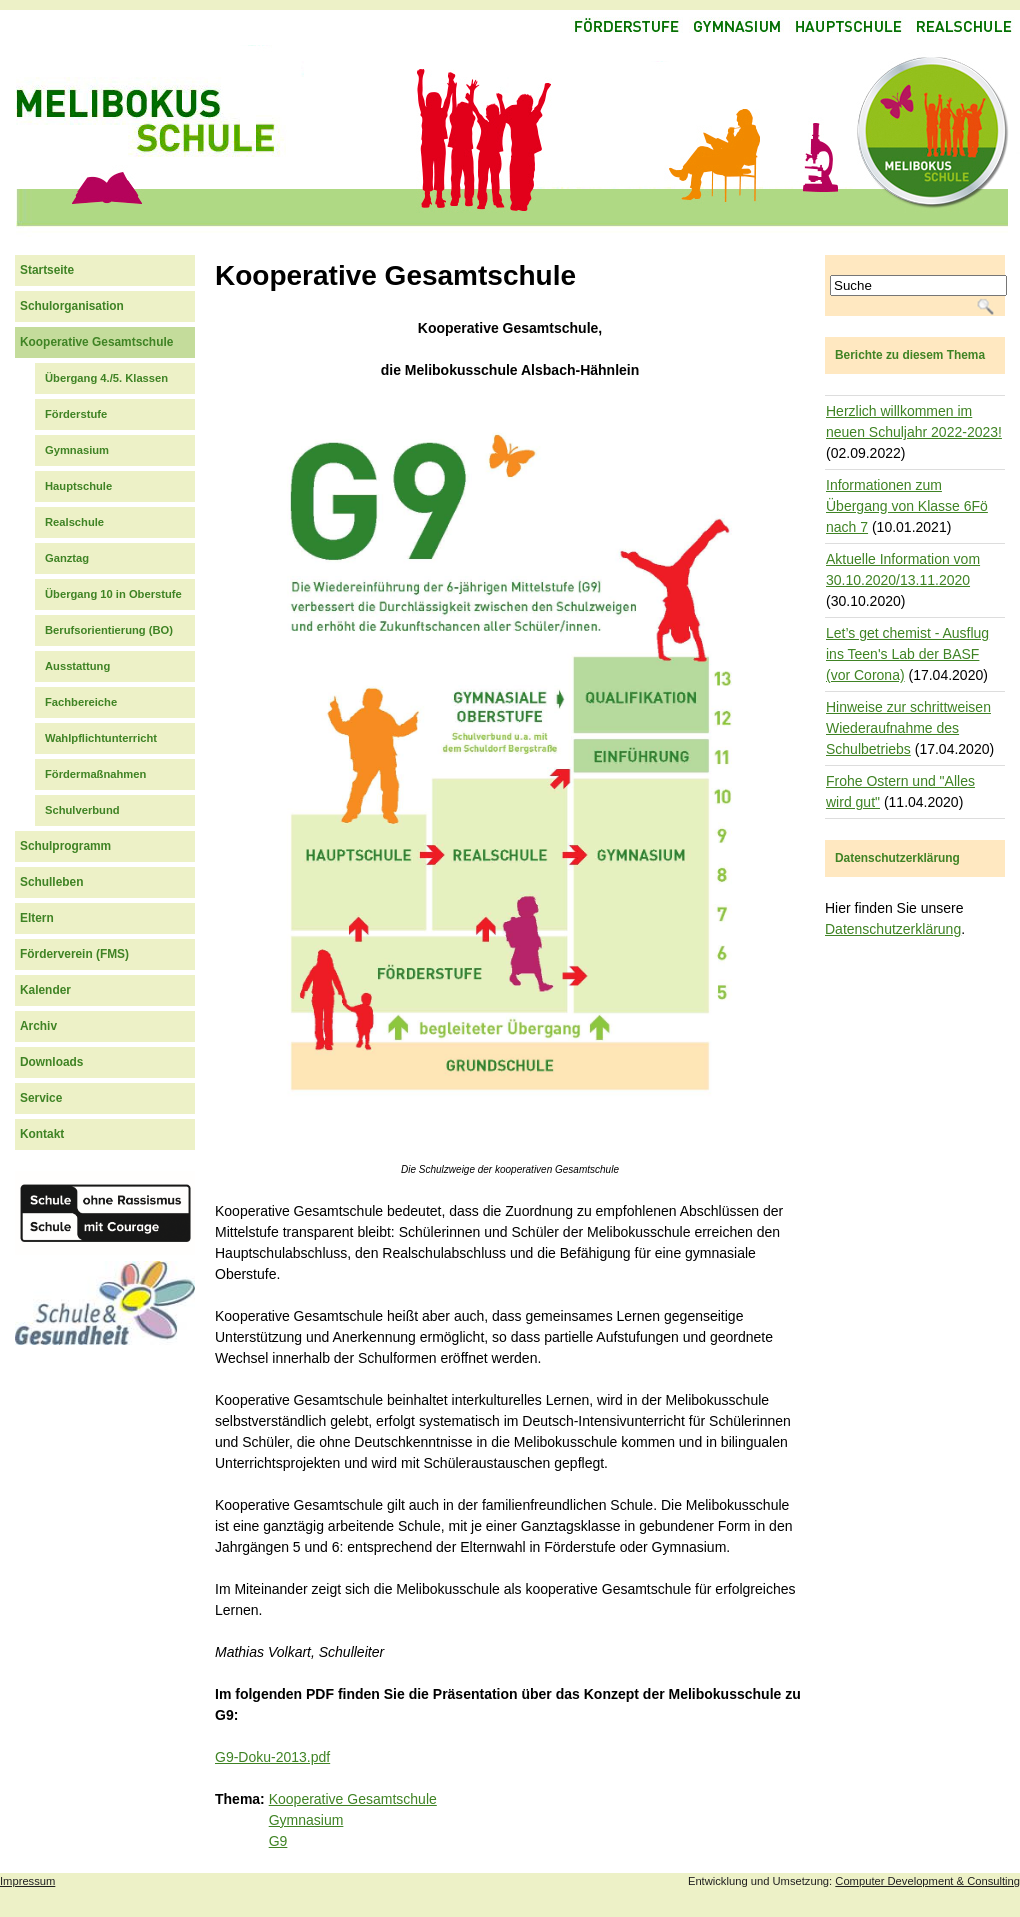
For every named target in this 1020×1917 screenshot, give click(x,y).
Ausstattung (77, 666)
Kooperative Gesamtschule (353, 1799)
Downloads (51, 1062)
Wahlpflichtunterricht (101, 738)
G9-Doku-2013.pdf (272, 1757)
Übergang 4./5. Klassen (106, 378)
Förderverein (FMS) (74, 954)
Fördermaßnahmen (95, 774)
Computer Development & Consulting (927, 1881)
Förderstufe (76, 414)
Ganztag (67, 558)
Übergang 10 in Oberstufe (113, 594)
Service (41, 1098)
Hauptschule (78, 486)
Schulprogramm (65, 846)
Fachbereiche (81, 702)
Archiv (38, 1026)
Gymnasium (306, 1820)
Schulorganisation (72, 306)
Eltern (37, 918)
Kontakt (42, 1134)
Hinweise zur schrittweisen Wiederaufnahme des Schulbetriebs (908, 728)
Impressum (27, 1881)
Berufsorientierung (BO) (109, 630)
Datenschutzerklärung (893, 929)
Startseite (47, 270)
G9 (278, 1841)
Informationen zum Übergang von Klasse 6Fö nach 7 (907, 506)
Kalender (45, 990)
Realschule (74, 522)
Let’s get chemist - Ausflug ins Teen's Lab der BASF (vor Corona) (907, 654)
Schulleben (51, 882)
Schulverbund (82, 810)
